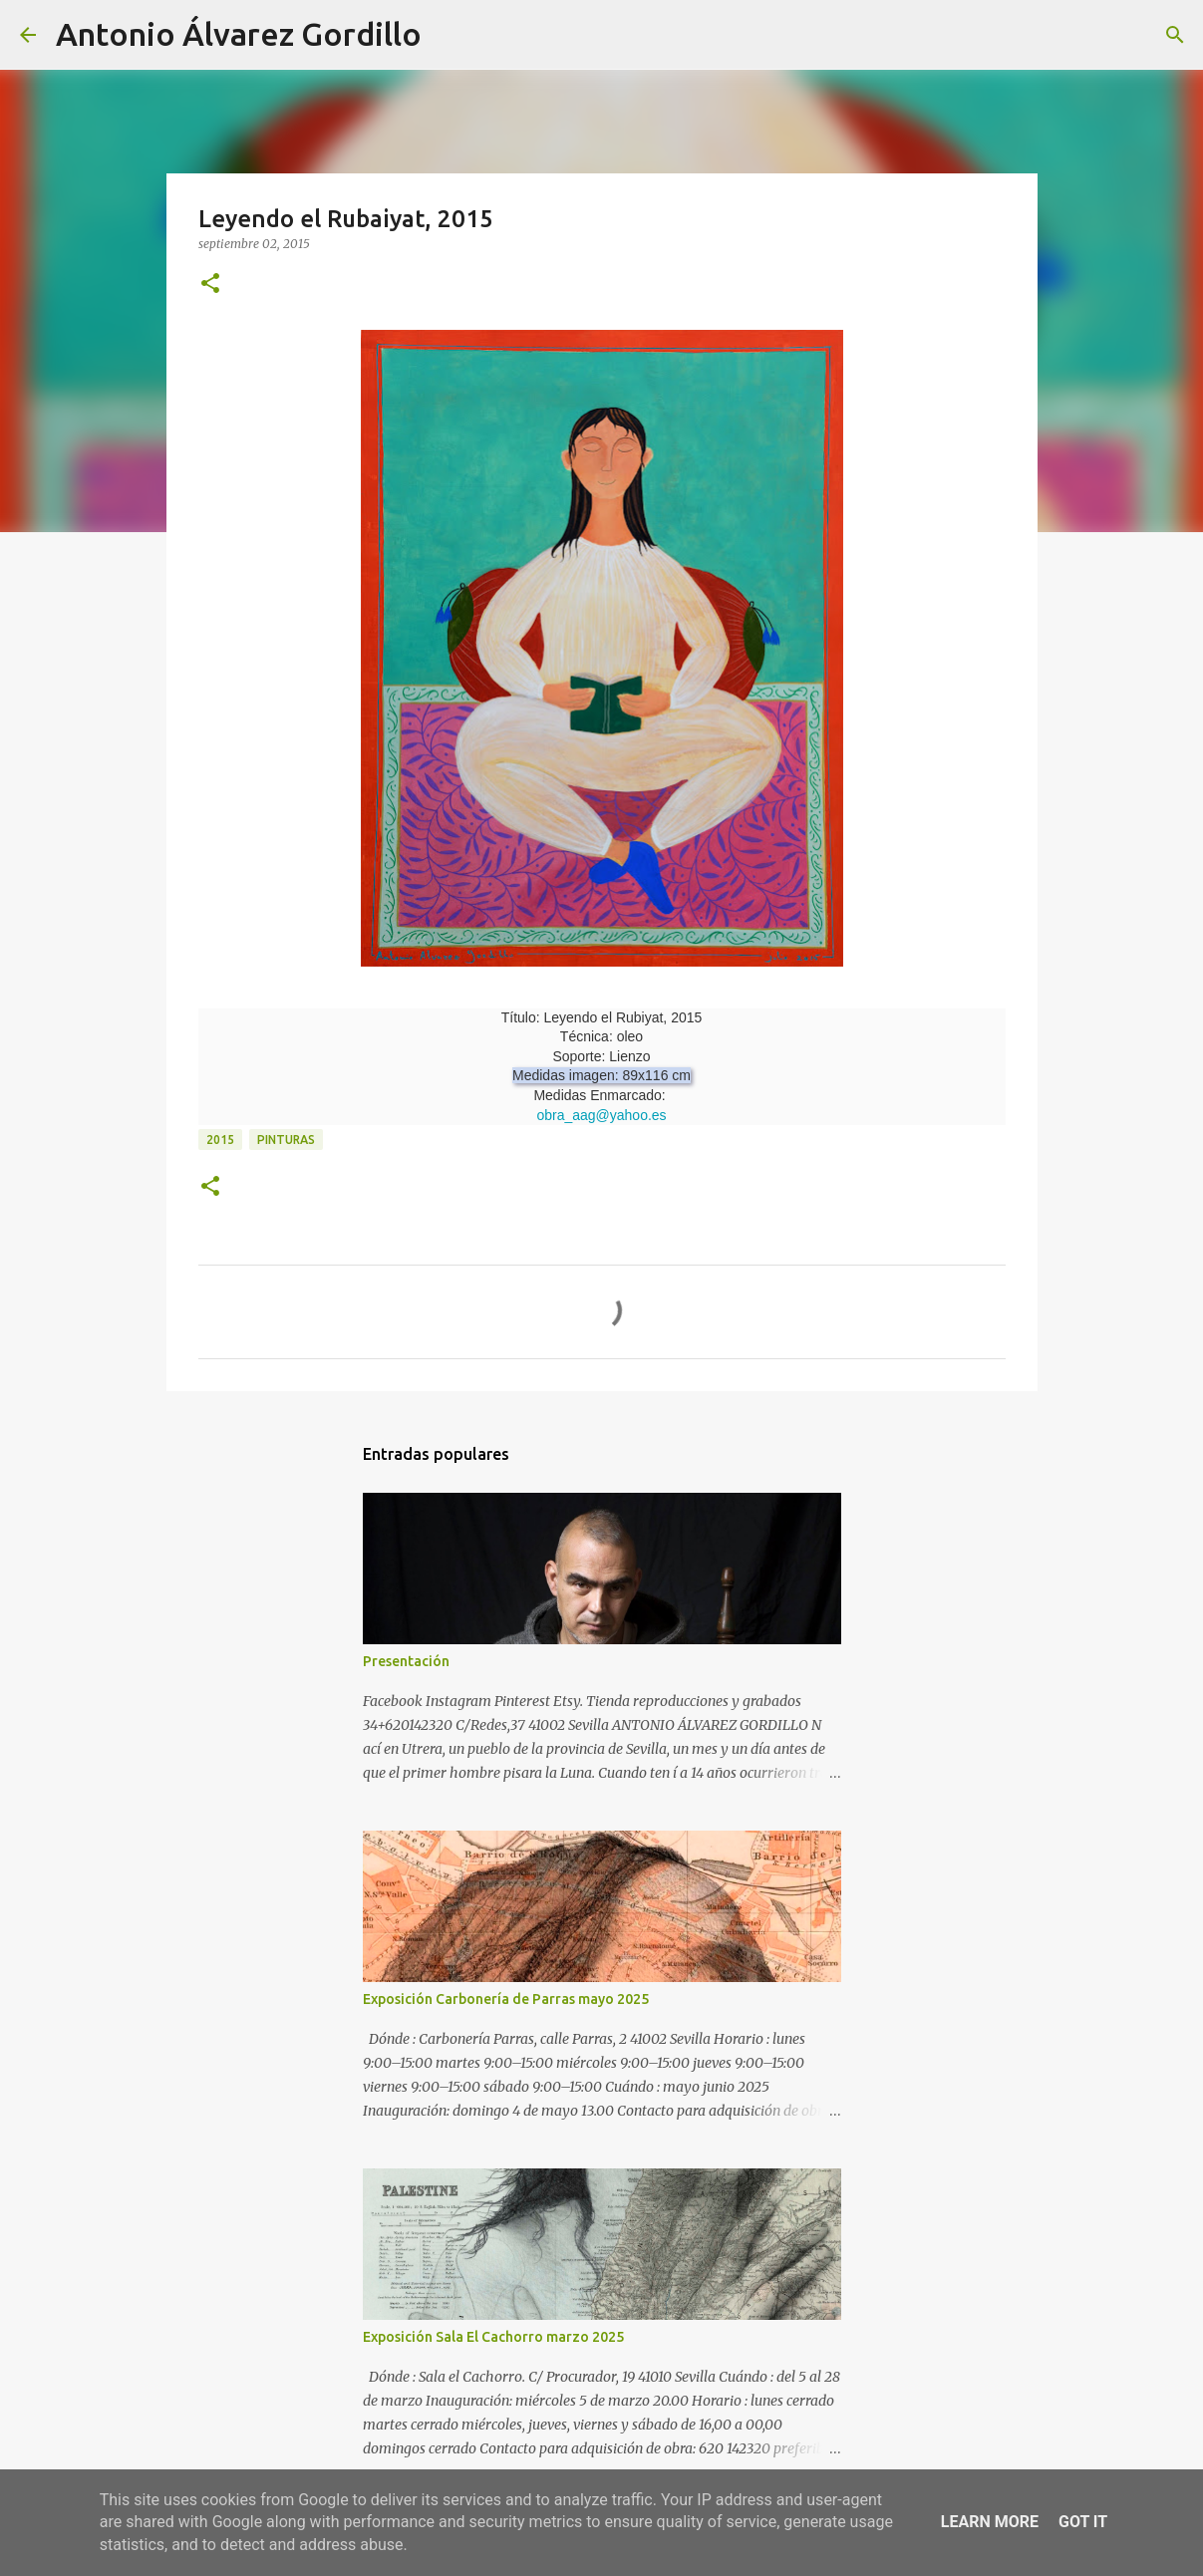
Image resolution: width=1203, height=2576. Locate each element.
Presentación (406, 1661)
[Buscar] (449, 35)
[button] (210, 284)
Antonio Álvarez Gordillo (239, 34)
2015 (220, 1139)
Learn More (990, 2521)
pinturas (286, 1139)
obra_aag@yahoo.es (601, 1115)
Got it (1082, 2521)
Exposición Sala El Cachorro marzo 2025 (493, 2337)
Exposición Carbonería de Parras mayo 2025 (506, 1999)
